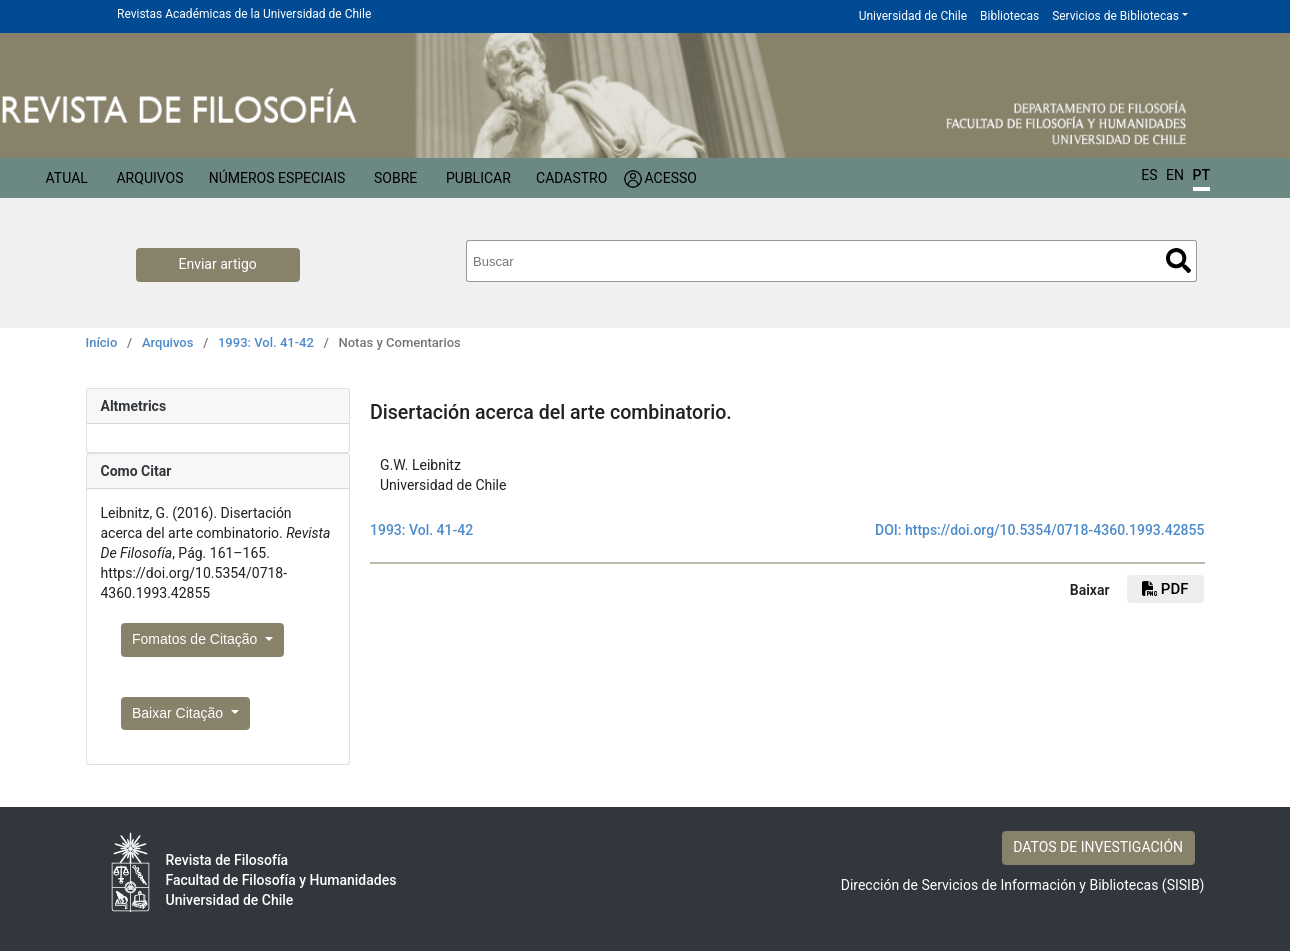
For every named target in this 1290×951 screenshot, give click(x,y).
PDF (1165, 589)
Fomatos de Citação (196, 639)
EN (1175, 175)
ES (1149, 175)
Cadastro (571, 178)
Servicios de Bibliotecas (1115, 16)
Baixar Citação (179, 713)
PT (1201, 175)
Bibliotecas (1009, 16)
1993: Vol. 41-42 (266, 342)
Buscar (1178, 260)
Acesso (671, 178)
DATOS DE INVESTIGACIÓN (1098, 847)
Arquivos (149, 178)
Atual (67, 178)
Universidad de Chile (913, 16)
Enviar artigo (218, 264)
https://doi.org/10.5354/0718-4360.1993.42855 (1055, 530)
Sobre (395, 178)
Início (102, 342)
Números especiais (277, 178)
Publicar (478, 178)
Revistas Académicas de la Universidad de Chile (244, 14)
